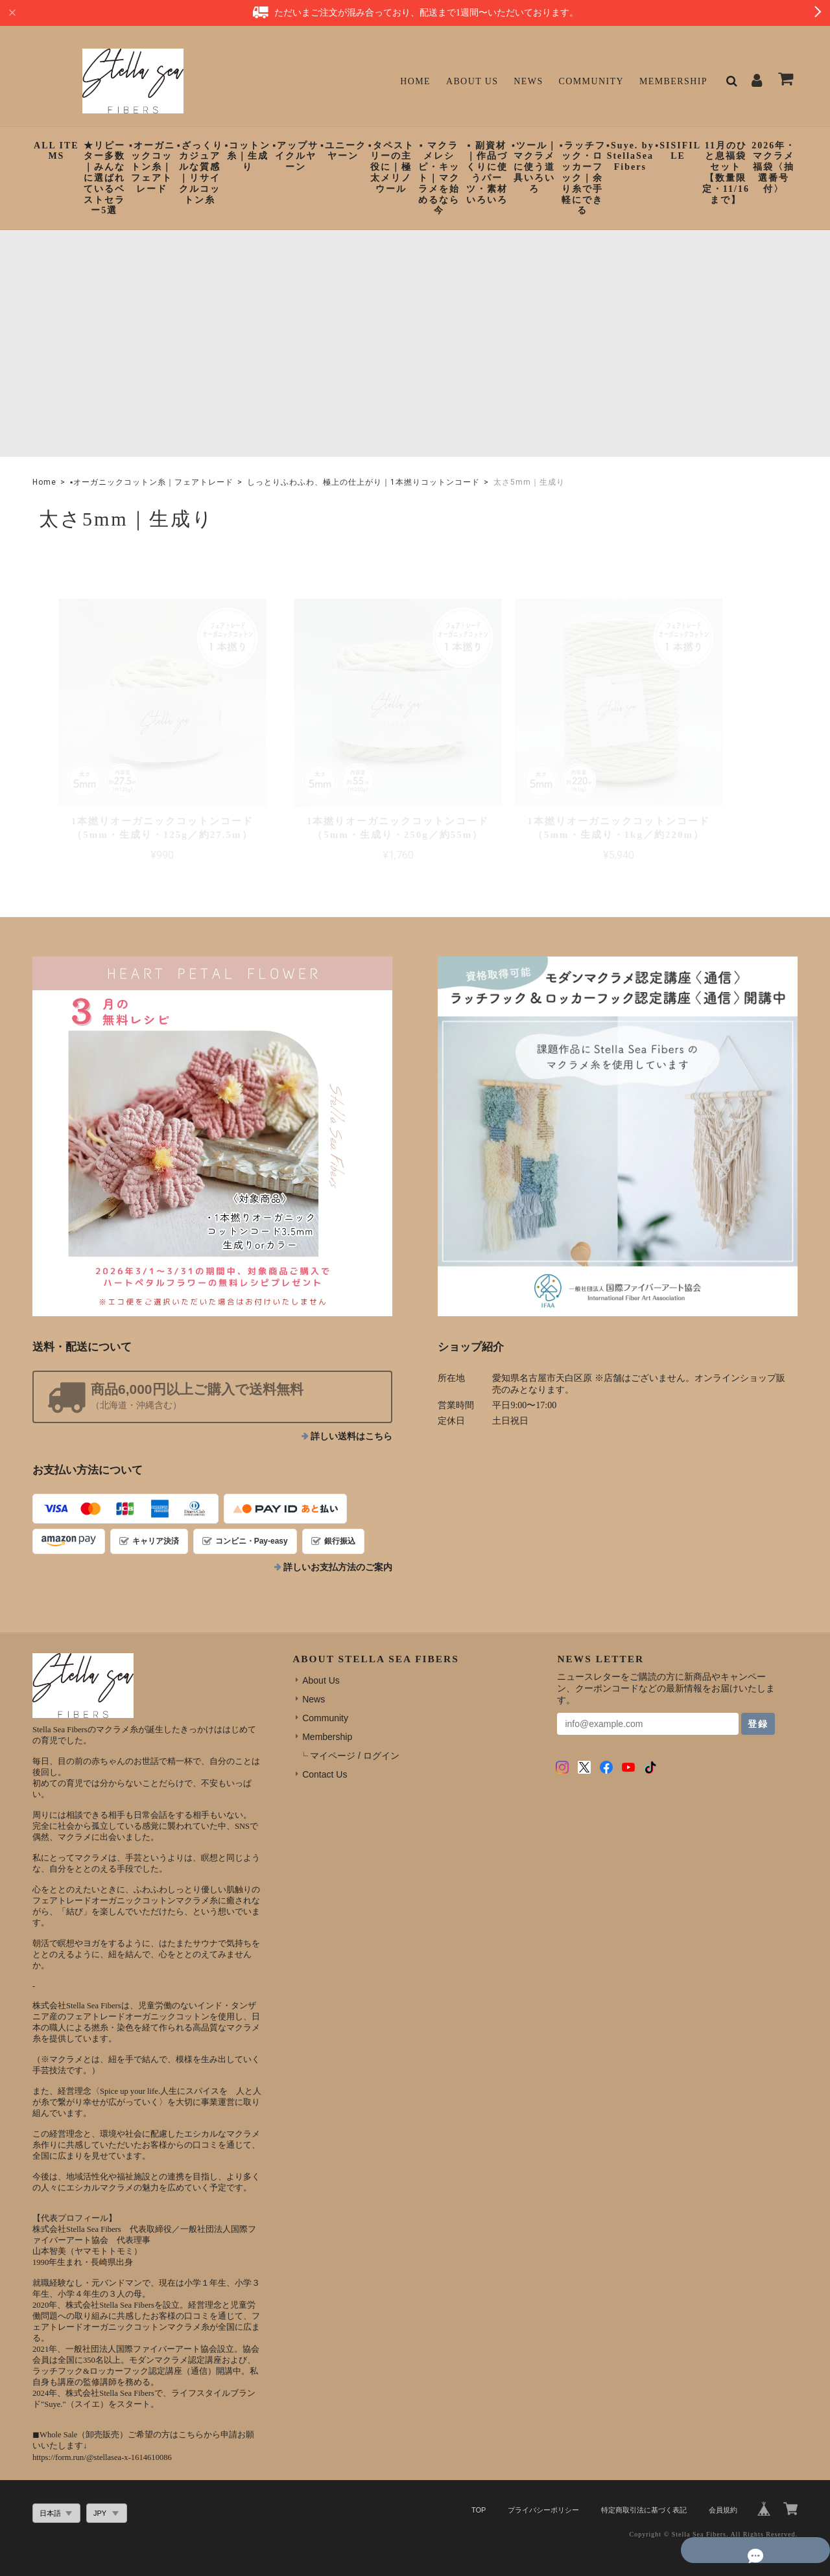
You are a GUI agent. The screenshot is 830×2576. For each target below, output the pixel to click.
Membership (673, 81)
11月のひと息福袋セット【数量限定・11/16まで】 (726, 173)
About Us (472, 81)
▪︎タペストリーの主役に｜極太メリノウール (391, 167)
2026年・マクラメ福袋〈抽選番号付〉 (774, 167)
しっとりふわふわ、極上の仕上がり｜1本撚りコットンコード (363, 482)
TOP (478, 2484)
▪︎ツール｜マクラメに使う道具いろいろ (535, 167)
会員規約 (723, 2484)
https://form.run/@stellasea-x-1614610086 (102, 2431)
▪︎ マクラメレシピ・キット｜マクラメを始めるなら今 (439, 178)
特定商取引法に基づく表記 (644, 2484)
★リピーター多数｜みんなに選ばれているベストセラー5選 (104, 178)
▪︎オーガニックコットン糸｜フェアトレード (152, 167)
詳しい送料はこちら (351, 1410)
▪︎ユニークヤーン (343, 151)
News (528, 81)
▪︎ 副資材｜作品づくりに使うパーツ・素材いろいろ (487, 173)
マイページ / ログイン (354, 1729)
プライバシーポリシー (543, 2484)
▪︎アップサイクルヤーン (295, 156)
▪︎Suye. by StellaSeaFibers (630, 156)
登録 (758, 1698)
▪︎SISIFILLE (678, 151)
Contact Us (324, 1748)
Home (415, 81)
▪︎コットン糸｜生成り (247, 156)
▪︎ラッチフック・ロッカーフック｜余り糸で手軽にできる (583, 178)
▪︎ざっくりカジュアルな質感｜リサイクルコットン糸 (200, 173)
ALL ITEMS (56, 151)
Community (591, 81)
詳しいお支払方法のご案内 (337, 1541)
